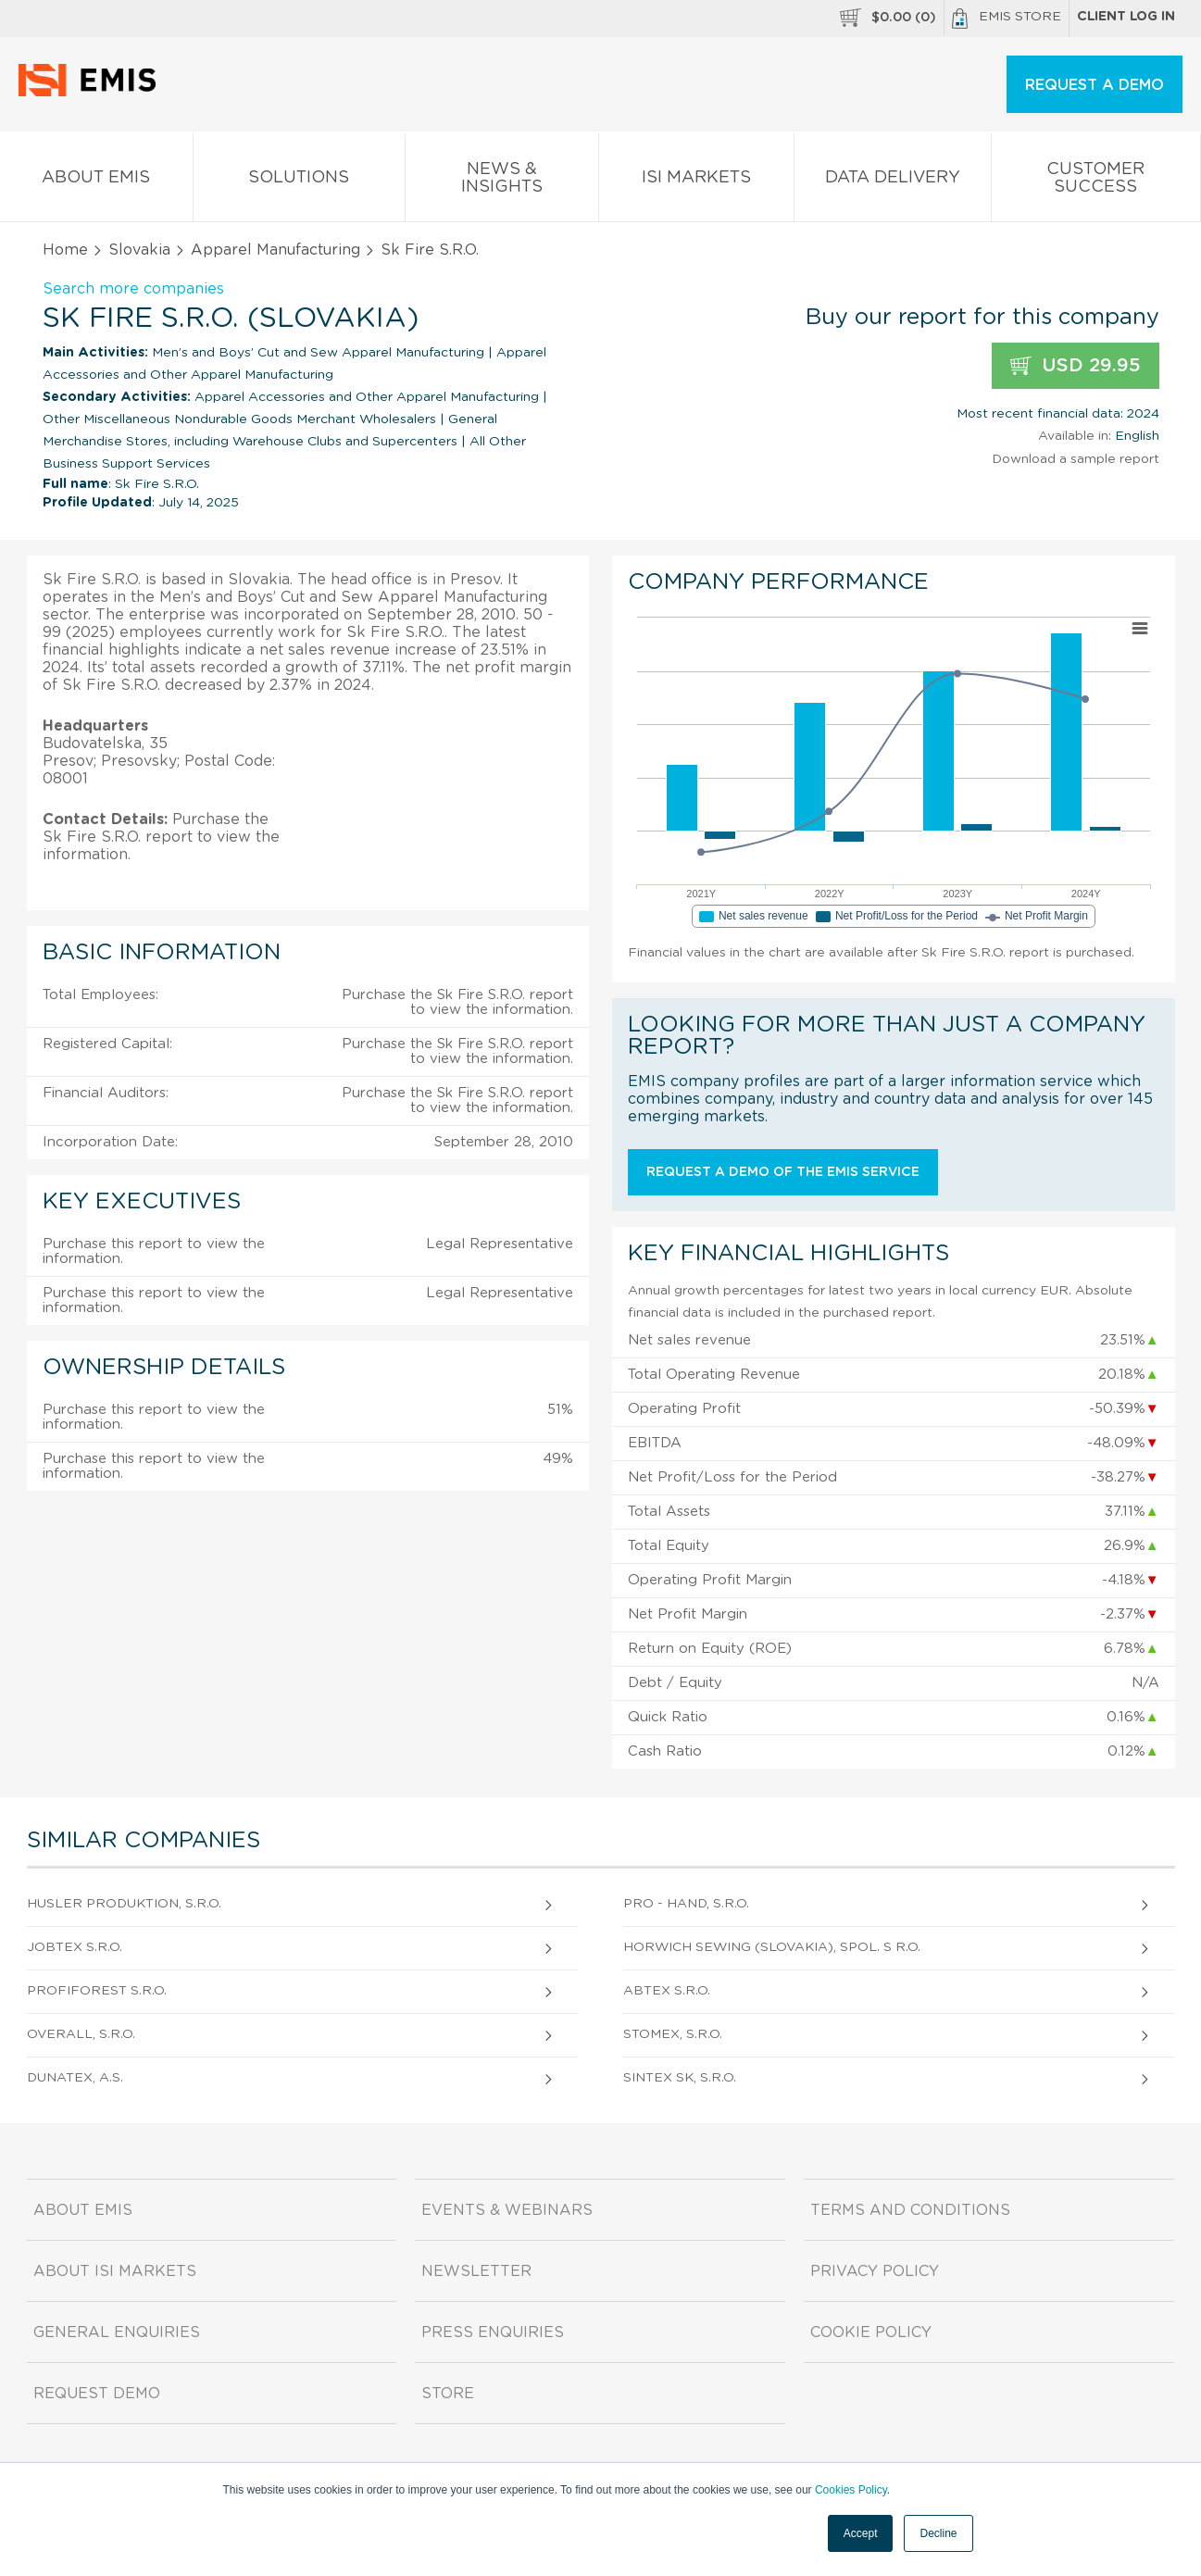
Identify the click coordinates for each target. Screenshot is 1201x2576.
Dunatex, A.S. (75, 2077)
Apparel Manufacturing (275, 250)
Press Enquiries (492, 2332)
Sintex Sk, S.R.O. (679, 2077)
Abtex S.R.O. (666, 1990)
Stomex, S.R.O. (672, 2034)
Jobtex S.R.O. (74, 1947)
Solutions (299, 181)
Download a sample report (1075, 459)
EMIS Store (1006, 18)
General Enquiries (116, 2332)
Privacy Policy (874, 2271)
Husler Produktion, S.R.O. (124, 1903)
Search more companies (133, 288)
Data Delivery (892, 181)
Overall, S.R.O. (81, 2034)
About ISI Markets (114, 2271)
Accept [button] (861, 2533)
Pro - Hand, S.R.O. (686, 1903)
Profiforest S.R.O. (97, 1990)
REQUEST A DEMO (1094, 85)
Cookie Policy (871, 2332)
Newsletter (476, 2271)
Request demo (96, 2393)
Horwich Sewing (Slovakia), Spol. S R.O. (771, 1947)
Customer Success (1096, 181)
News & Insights (502, 181)
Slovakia (139, 250)
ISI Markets (696, 181)
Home (65, 250)
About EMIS (96, 181)
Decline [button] (938, 2533)
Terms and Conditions (910, 2210)
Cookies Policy (851, 2489)
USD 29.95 (1075, 366)
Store (447, 2393)
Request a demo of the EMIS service (783, 1172)
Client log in (1126, 16)
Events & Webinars (507, 2210)
